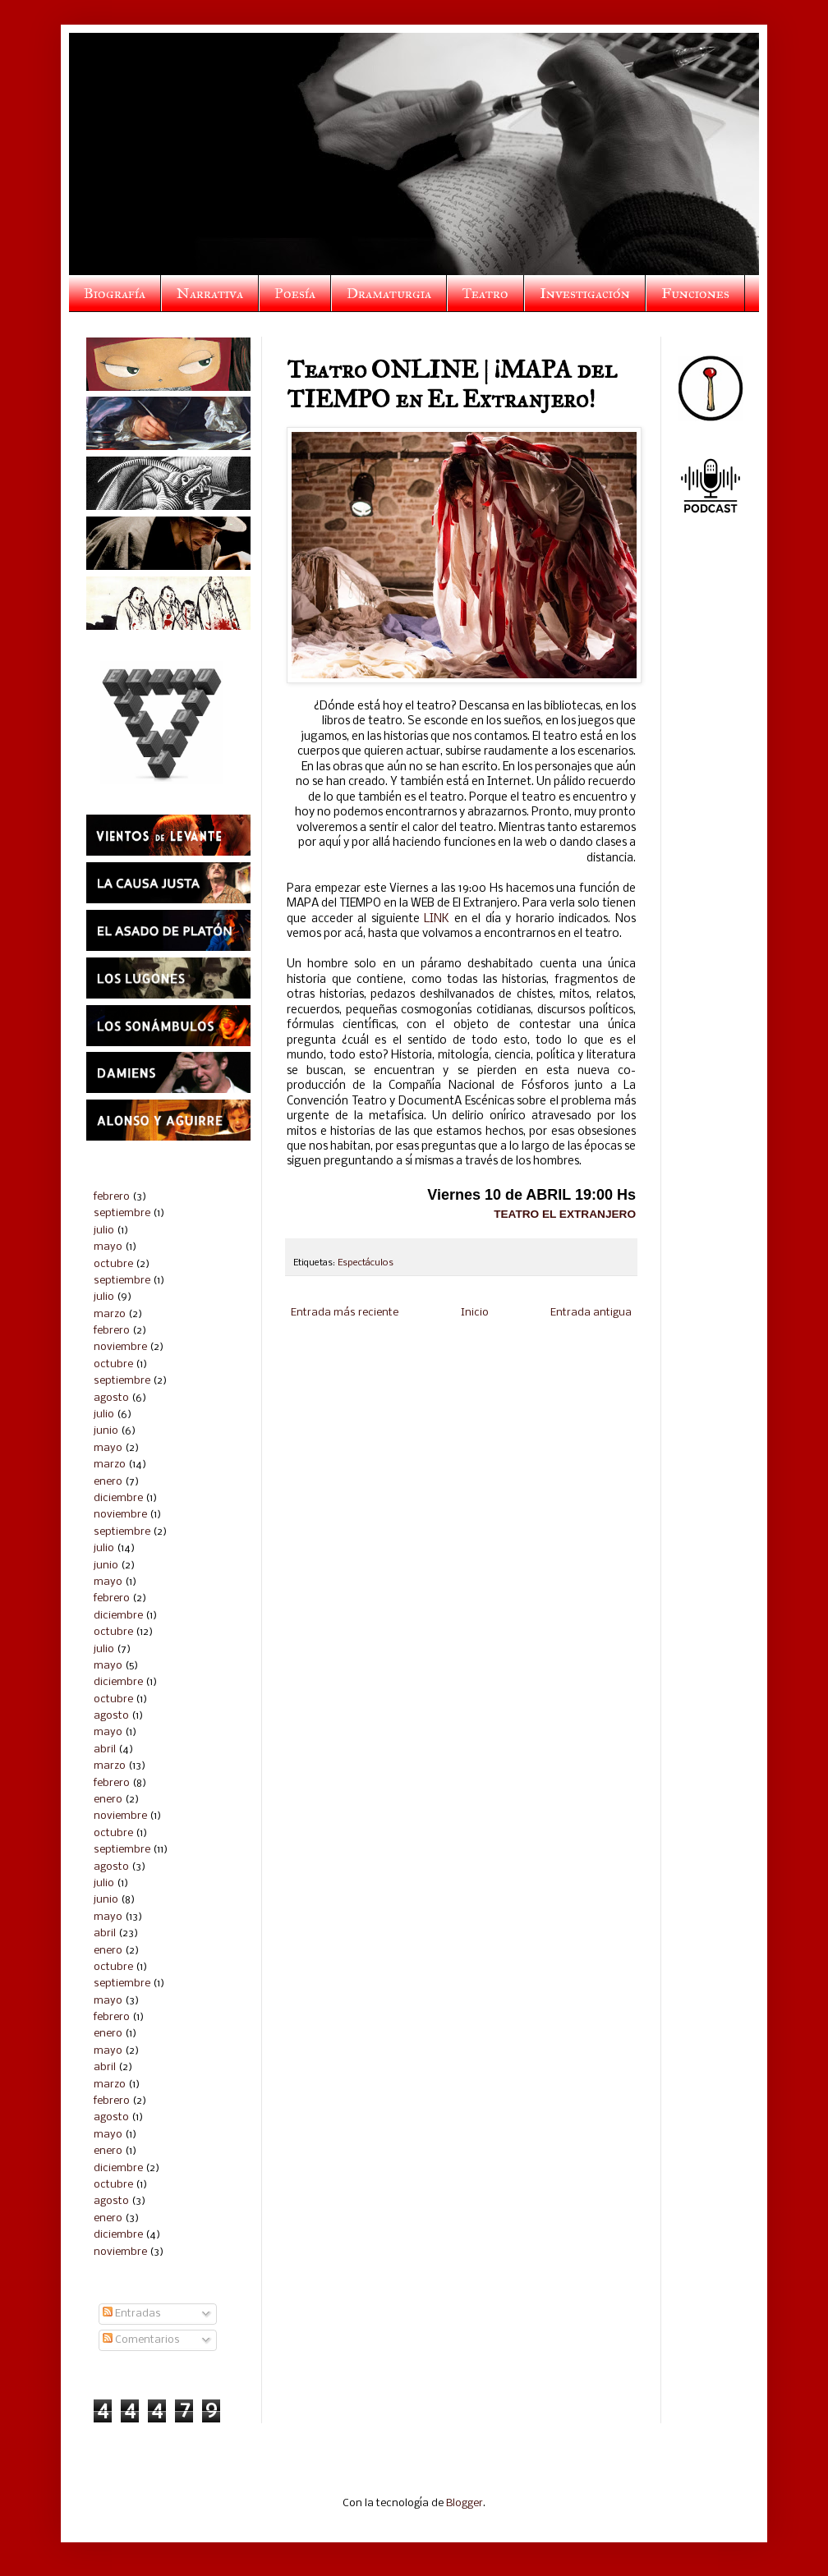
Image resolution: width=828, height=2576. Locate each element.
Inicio (475, 1312)
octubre (113, 1264)
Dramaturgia (389, 293)
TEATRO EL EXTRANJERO (565, 1214)
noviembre (120, 1347)
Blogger (464, 2503)
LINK (436, 919)
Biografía (114, 293)
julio (104, 1230)
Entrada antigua (591, 1312)
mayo (108, 1247)
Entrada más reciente (344, 1312)
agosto (111, 1398)
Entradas (132, 2313)
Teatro (485, 293)
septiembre (122, 1213)
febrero (112, 1197)
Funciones (695, 293)
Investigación (585, 293)
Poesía (294, 293)
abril (105, 1749)
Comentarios (141, 2340)
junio (106, 1431)
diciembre (118, 1498)
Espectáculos (365, 1263)
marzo (110, 1314)
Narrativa (210, 293)
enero (108, 1481)
